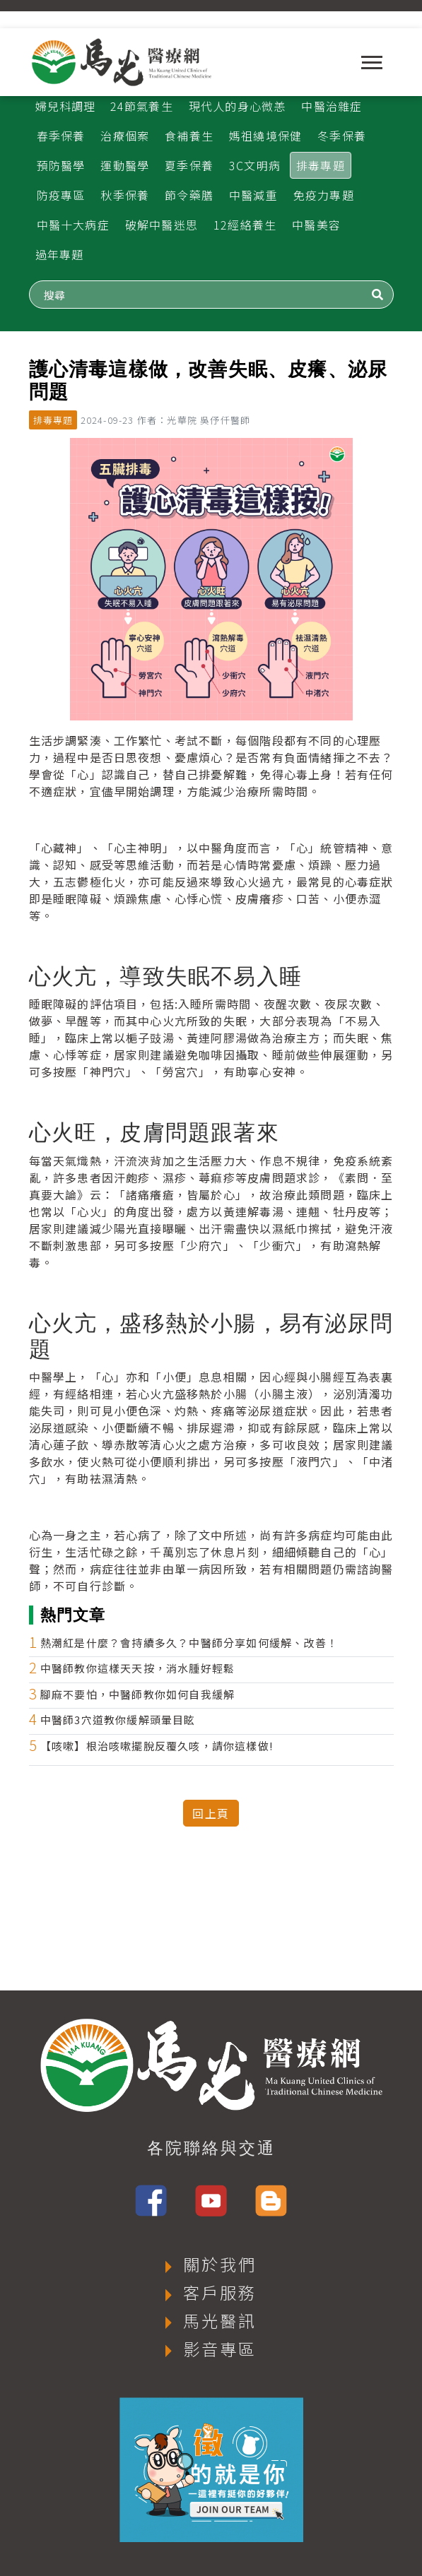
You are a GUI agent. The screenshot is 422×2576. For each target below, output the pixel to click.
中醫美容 (316, 224)
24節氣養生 (141, 105)
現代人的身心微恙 (237, 105)
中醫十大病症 (73, 224)
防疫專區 (61, 194)
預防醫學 (61, 165)
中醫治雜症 (331, 105)
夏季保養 (189, 165)
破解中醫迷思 (161, 224)
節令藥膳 (189, 194)
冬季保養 (341, 135)
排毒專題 (320, 165)
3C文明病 (255, 165)
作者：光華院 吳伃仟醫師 (193, 420)
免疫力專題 (323, 194)
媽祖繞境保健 (265, 135)
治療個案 (124, 135)
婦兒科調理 (65, 105)
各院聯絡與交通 (211, 2148)
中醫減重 (253, 194)
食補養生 (189, 135)
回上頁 (211, 1813)
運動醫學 (124, 165)
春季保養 (61, 135)
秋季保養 (124, 194)
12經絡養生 (244, 224)
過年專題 (59, 254)
